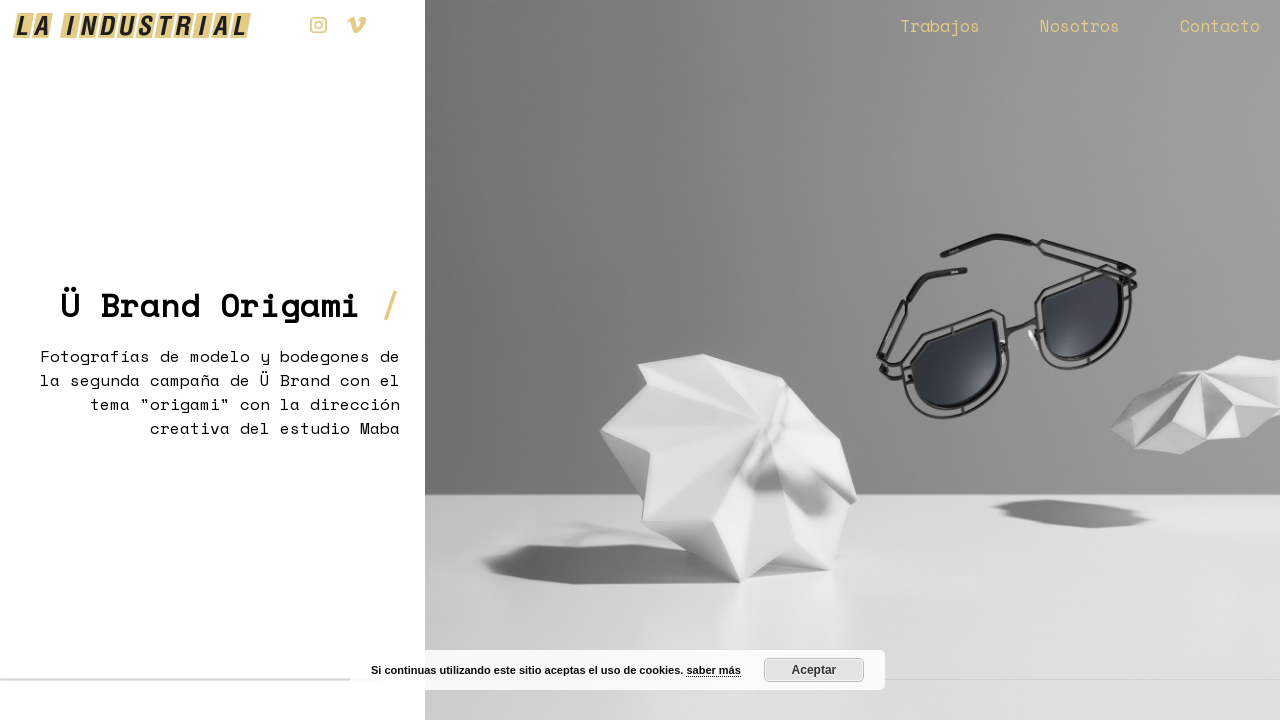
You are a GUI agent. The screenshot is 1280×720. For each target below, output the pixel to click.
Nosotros (1080, 25)
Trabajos (940, 25)
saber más (713, 670)
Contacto (1220, 25)
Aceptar (814, 670)
